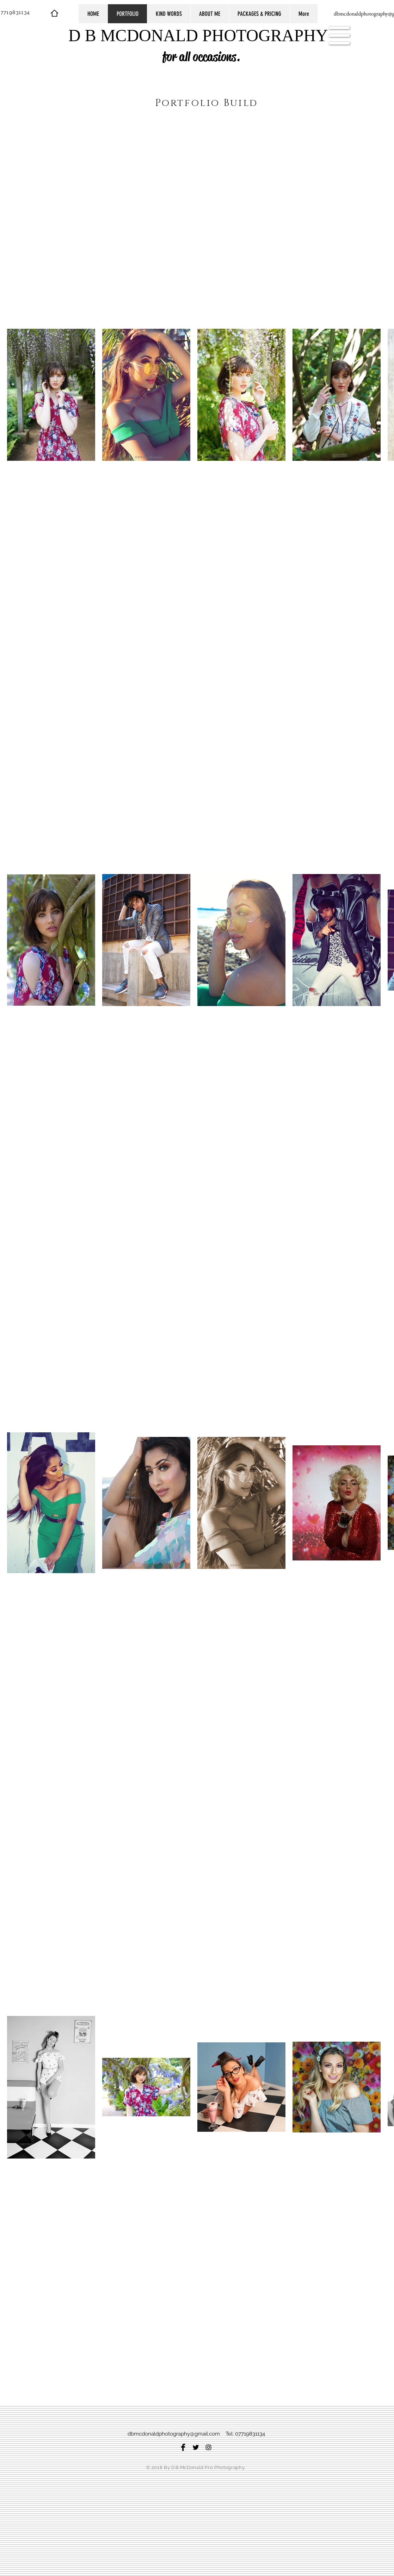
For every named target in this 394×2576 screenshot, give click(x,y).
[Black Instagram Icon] (208, 2447)
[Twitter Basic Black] (195, 2447)
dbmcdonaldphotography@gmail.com (174, 2434)
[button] (339, 36)
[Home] (54, 13)
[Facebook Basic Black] (183, 2447)
